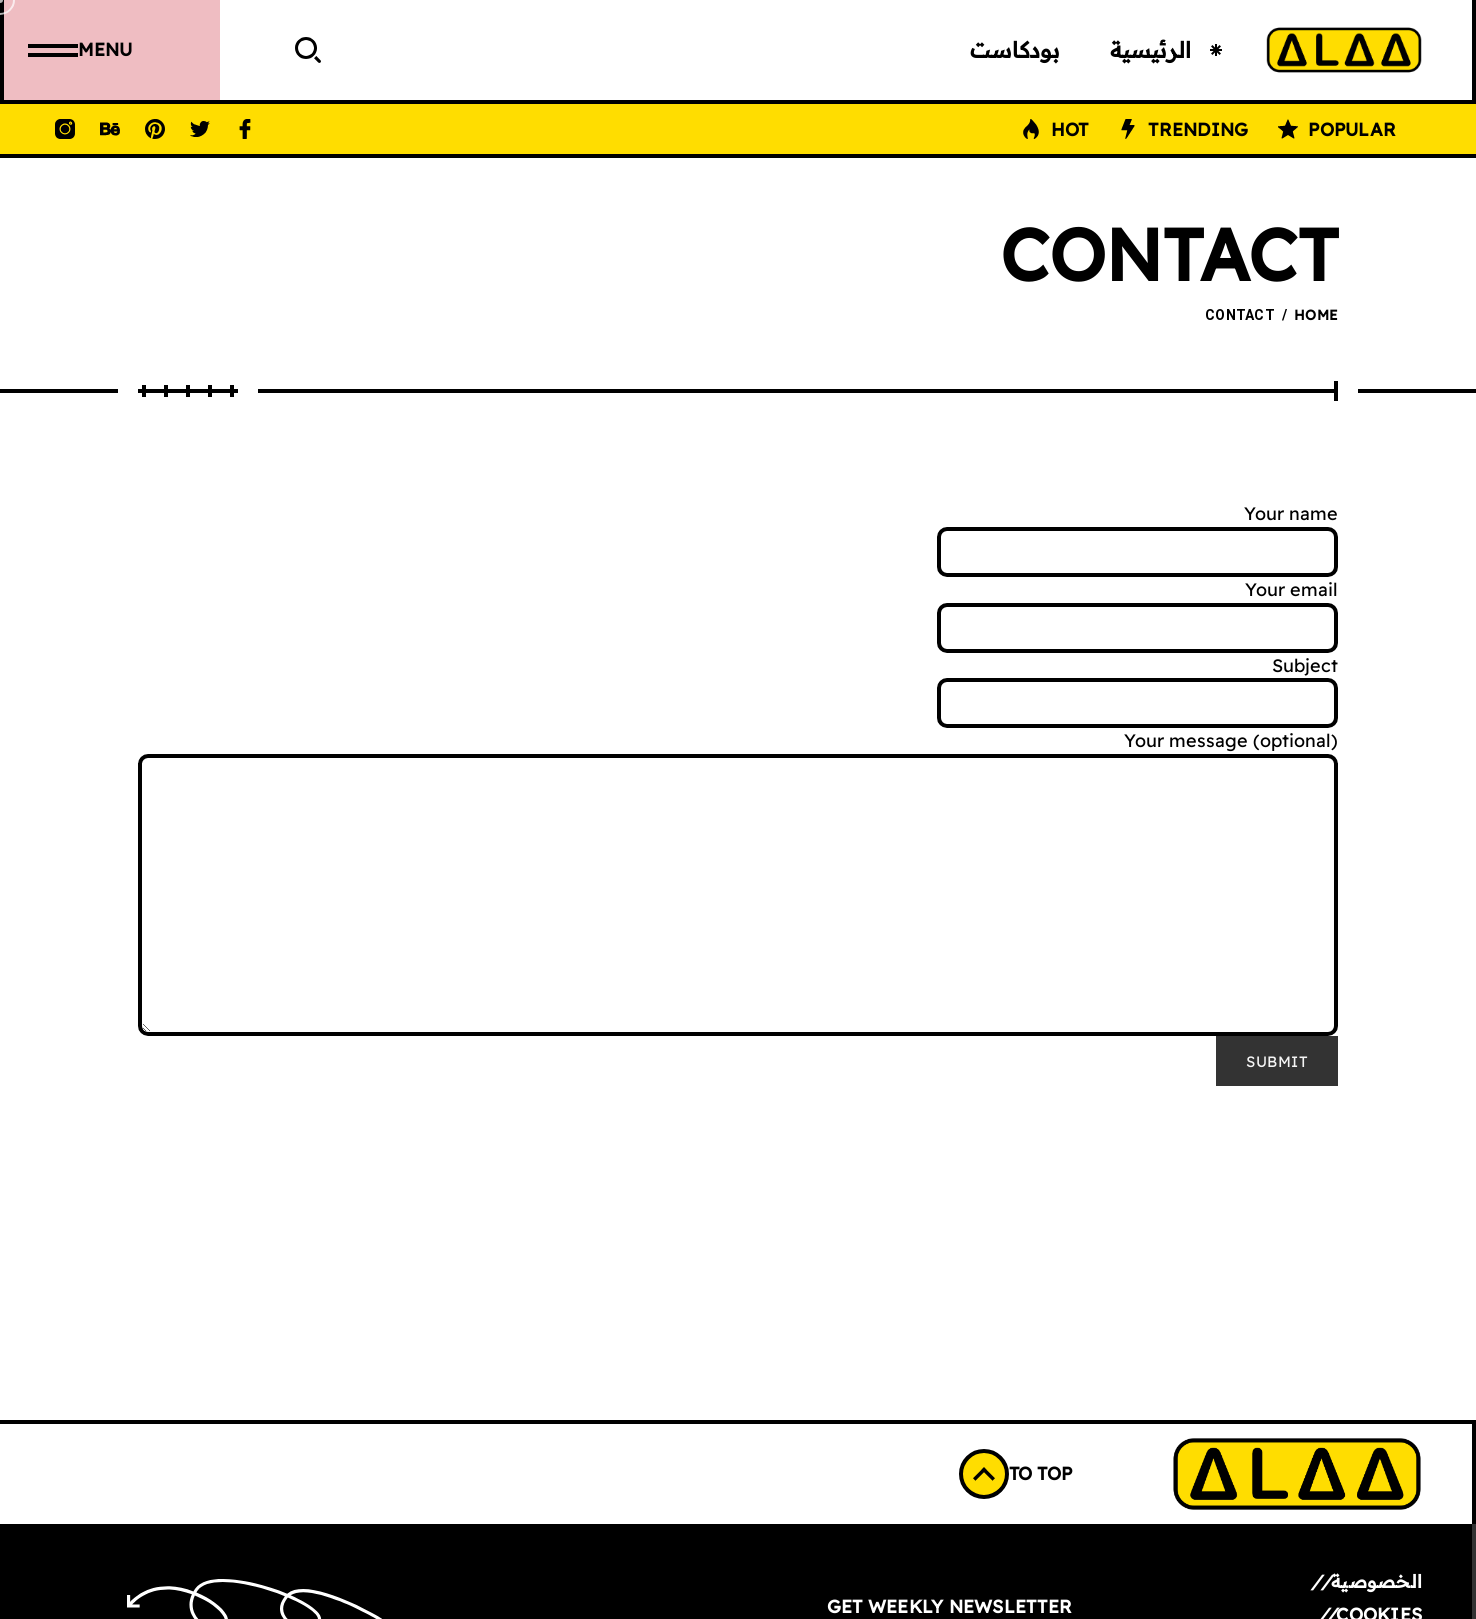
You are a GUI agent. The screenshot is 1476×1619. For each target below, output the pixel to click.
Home (1316, 315)
